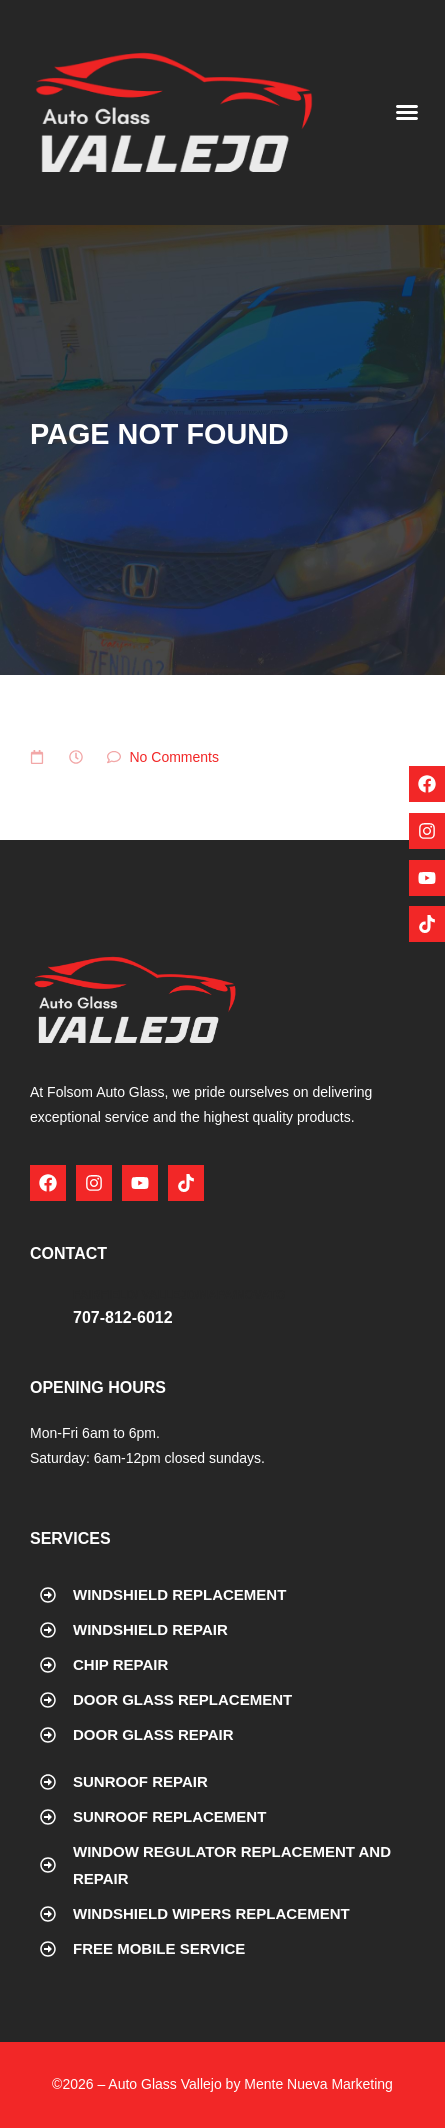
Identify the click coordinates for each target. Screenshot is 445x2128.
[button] (407, 112)
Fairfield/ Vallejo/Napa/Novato (179, 1295)
